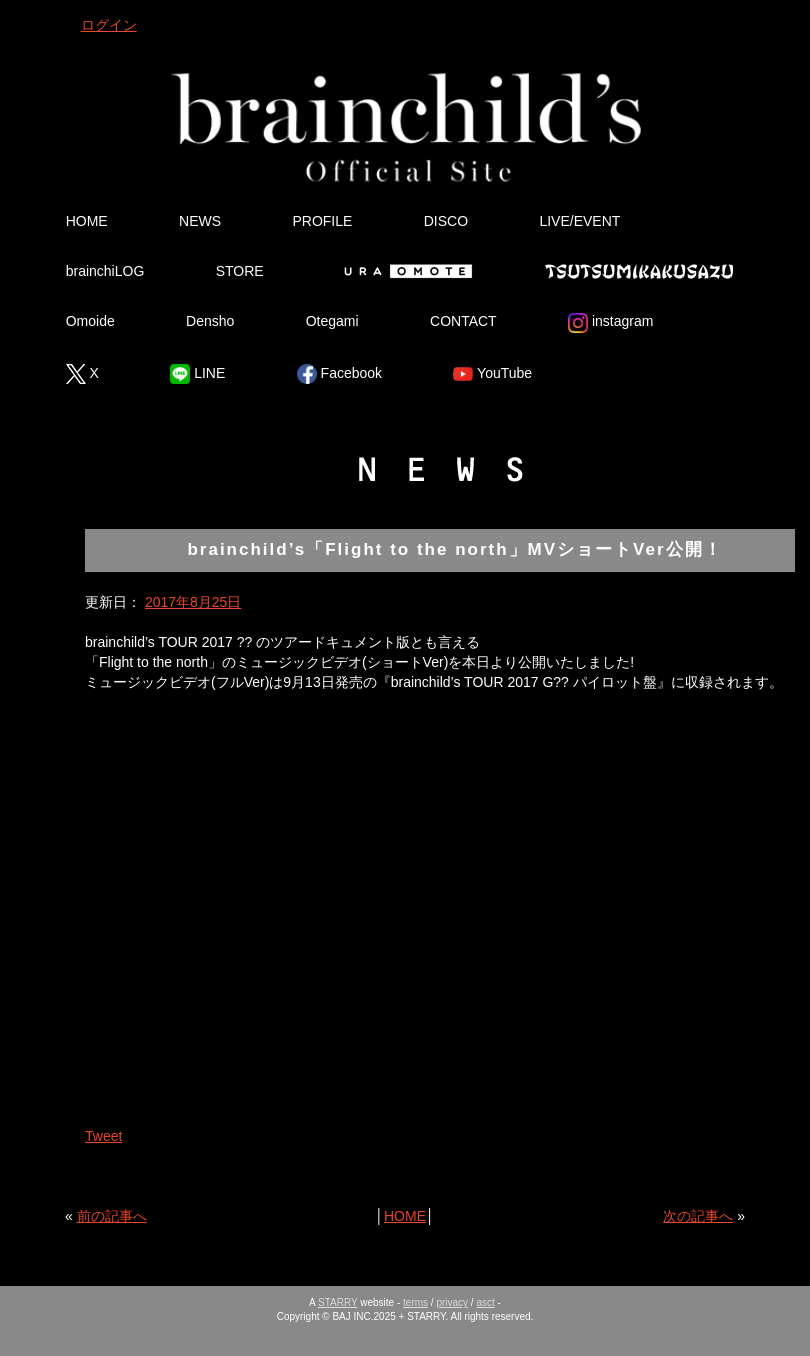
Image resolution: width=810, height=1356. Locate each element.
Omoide (90, 321)
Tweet (103, 1136)
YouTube (492, 374)
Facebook (339, 374)
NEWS (200, 221)
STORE (240, 271)
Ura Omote (404, 271)
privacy (452, 1302)
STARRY (337, 1302)
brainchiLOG (105, 271)
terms (415, 1302)
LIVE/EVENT (579, 221)
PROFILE (322, 221)
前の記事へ (112, 1216)
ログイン (109, 25)
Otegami (332, 321)
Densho (210, 321)
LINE (197, 374)
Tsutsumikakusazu (639, 271)
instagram (610, 323)
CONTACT (463, 321)
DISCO (446, 221)
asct (485, 1302)
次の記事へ (698, 1216)
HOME (87, 221)
